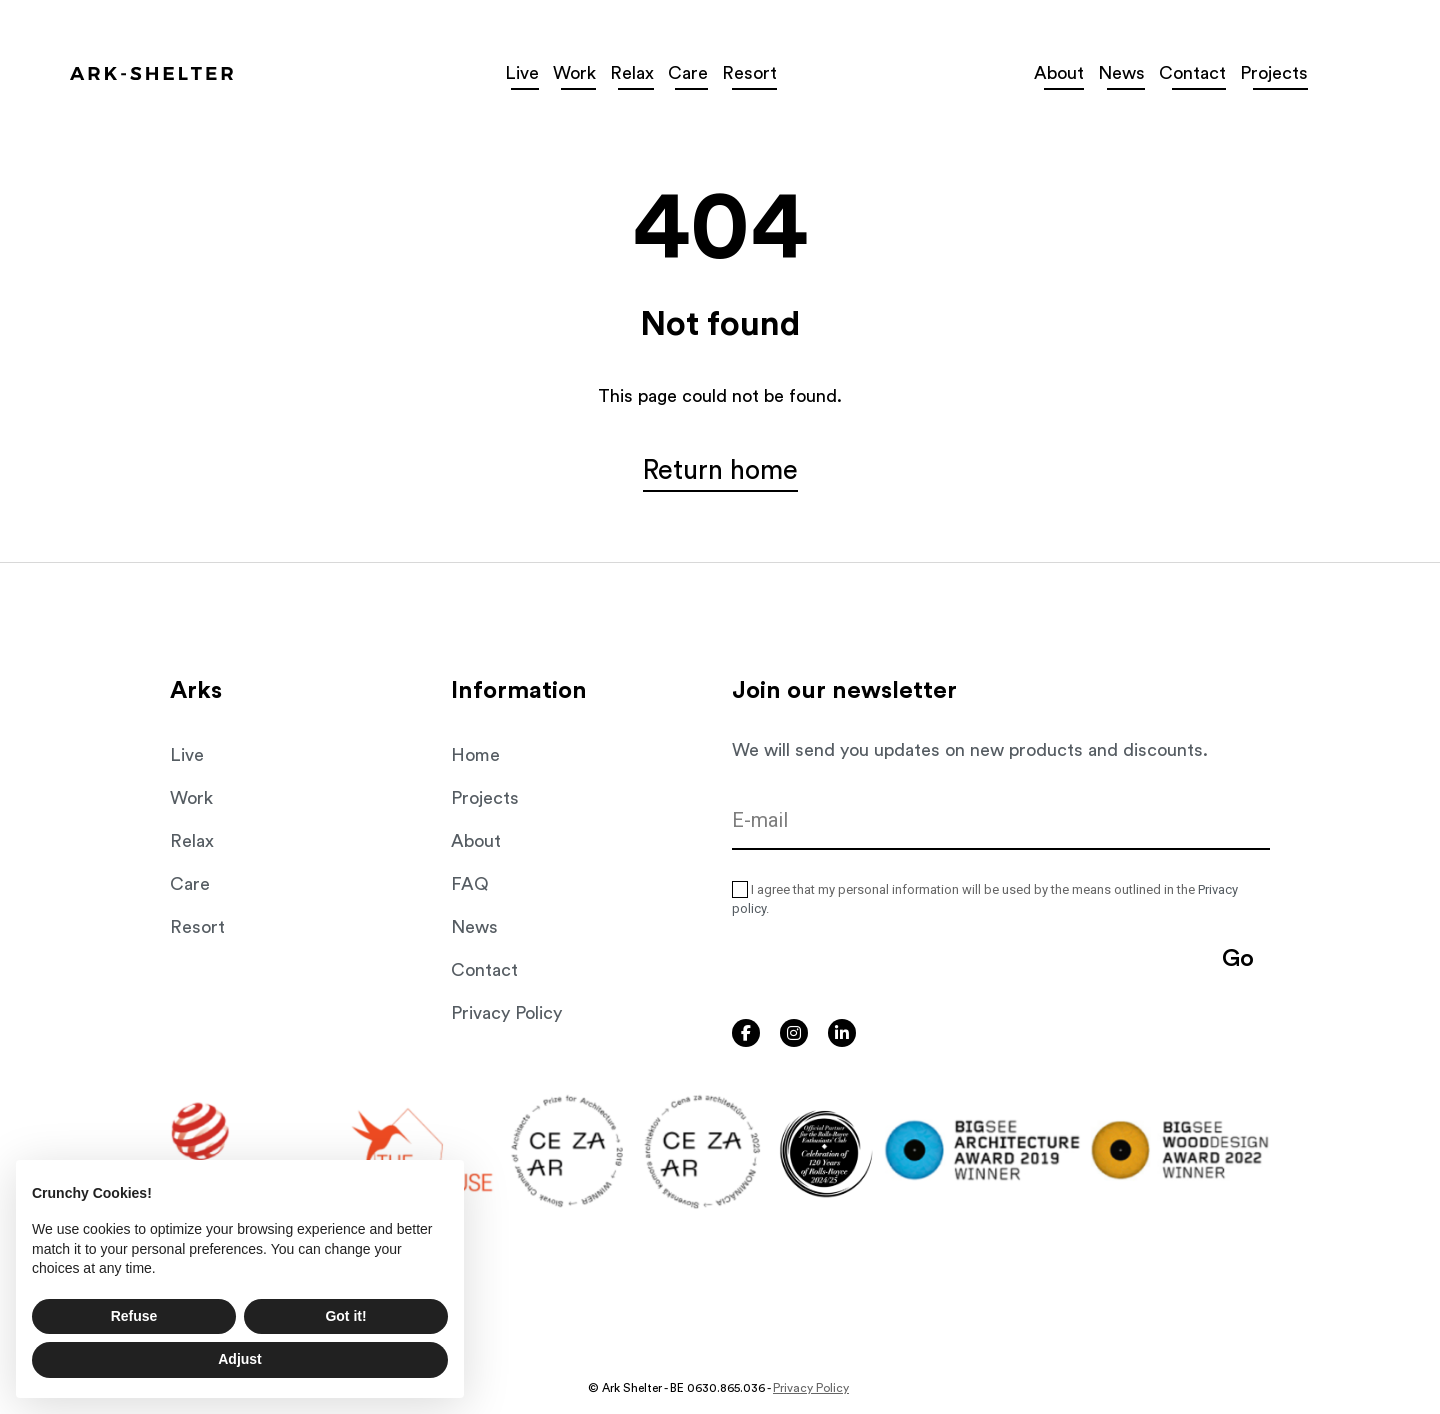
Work (191, 798)
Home (475, 755)
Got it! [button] (345, 1316)
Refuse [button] (134, 1316)
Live (558, 73)
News (474, 927)
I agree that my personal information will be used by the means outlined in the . (985, 899)
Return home (720, 474)
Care (190, 884)
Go (1238, 959)
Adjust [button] (240, 1359)
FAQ (470, 884)
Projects (485, 798)
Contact (484, 970)
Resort (197, 927)
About (476, 841)
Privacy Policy (506, 1013)
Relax (192, 841)
